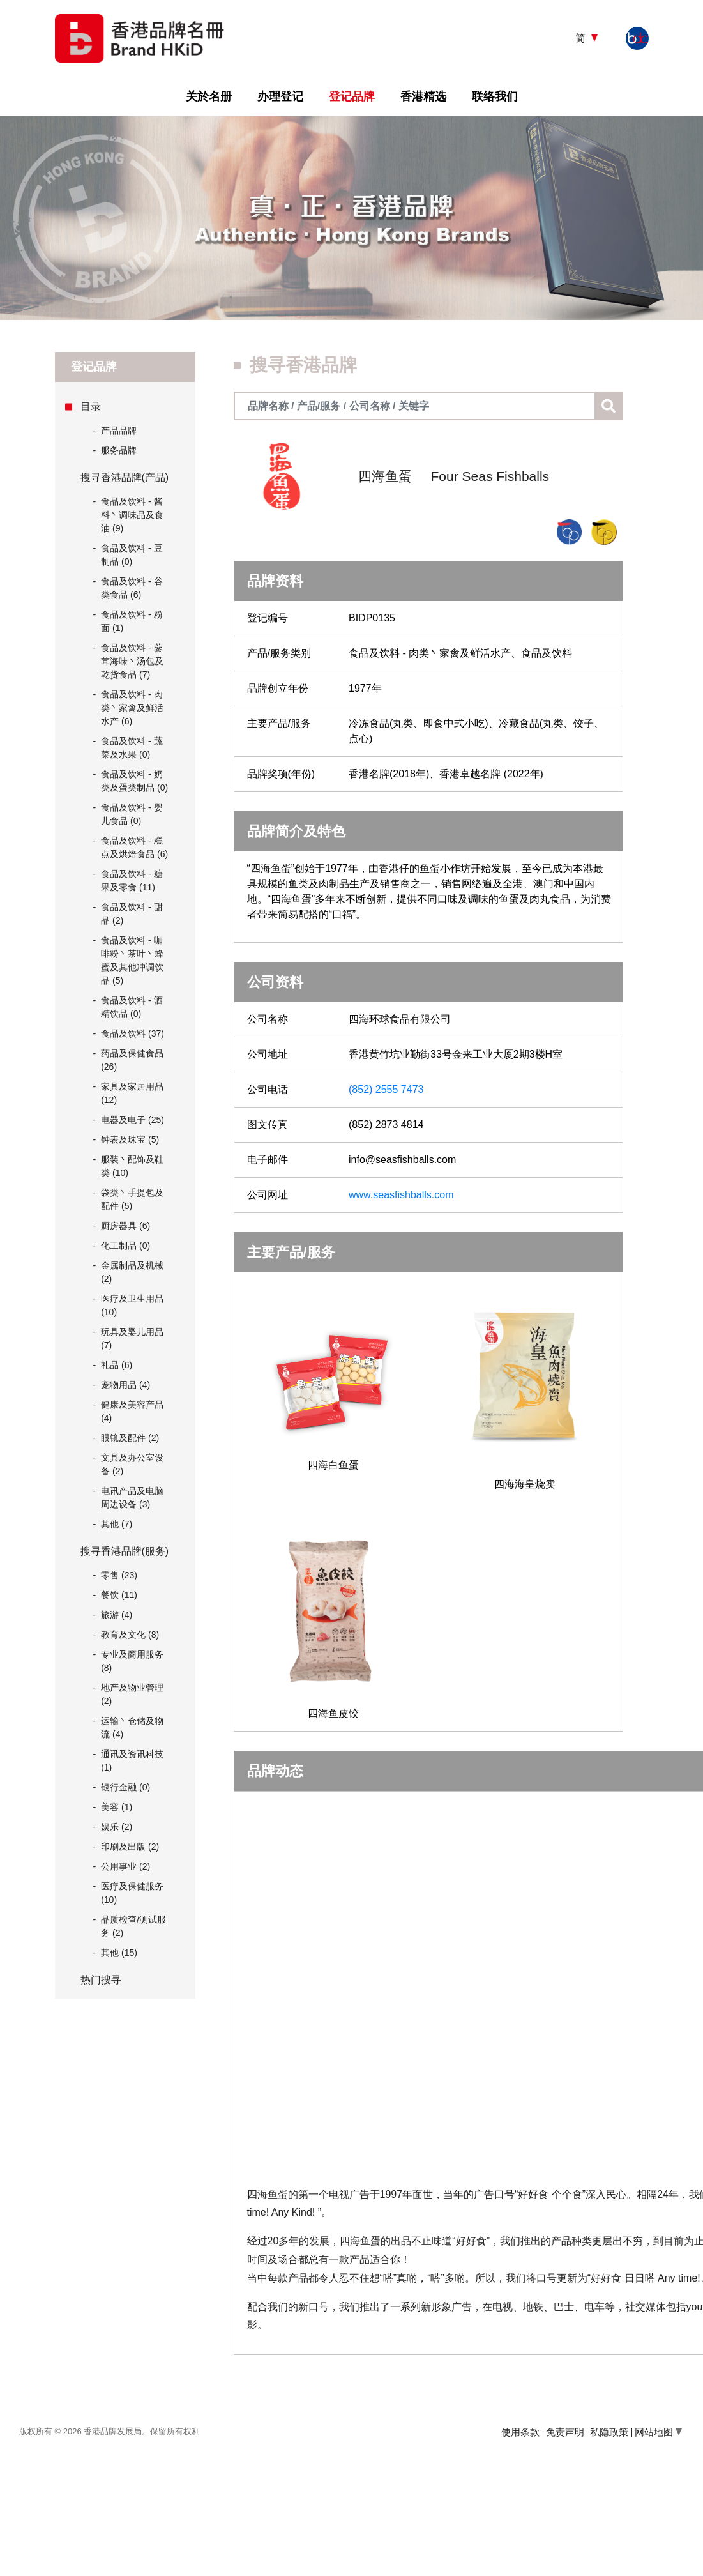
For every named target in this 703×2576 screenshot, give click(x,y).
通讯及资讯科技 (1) (132, 1760)
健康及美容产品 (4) (132, 1411)
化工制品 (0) (125, 1245)
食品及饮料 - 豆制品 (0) (131, 555)
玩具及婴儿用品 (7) (132, 1338)
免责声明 (565, 2432)
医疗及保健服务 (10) (132, 1893)
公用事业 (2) (125, 1866)
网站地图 (658, 2432)
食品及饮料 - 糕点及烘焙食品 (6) (134, 847)
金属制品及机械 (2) (132, 1272)
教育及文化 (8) (130, 1634)
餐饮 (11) (119, 1595)
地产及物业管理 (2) (132, 1694)
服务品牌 (115, 450)
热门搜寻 (100, 1979)
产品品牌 (115, 431)
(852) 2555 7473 (386, 1089)
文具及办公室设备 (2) (132, 1464)
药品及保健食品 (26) (132, 1060)
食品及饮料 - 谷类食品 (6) (131, 588)
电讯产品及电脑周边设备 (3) (132, 1497)
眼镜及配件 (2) (130, 1438)
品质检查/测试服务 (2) (133, 1926)
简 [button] (581, 38)
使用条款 (520, 2432)
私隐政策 (609, 2432)
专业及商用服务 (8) (132, 1661)
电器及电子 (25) (132, 1120)
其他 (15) (119, 1952)
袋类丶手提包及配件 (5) (132, 1199)
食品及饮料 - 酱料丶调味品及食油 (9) (132, 514)
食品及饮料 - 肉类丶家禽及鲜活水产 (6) (132, 707)
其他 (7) (116, 1524)
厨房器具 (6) (125, 1226)
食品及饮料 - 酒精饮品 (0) (131, 1007)
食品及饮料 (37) (132, 1033)
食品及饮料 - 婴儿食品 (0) (131, 814)
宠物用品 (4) (125, 1385)
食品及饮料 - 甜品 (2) (131, 914)
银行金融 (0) (125, 1787)
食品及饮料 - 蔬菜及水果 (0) (131, 747)
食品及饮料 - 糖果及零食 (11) (131, 880)
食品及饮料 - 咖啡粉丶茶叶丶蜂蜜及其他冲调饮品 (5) (132, 960)
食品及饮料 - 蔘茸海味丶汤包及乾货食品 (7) (132, 661)
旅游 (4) (116, 1615)
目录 (90, 406)
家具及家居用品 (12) (132, 1093)
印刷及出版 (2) (130, 1846)
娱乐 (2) (116, 1827)
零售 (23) (119, 1575)
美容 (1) (116, 1807)
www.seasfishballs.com (401, 1194)
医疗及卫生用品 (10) (132, 1305)
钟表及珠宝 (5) (130, 1139)
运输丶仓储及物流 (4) (132, 1727)
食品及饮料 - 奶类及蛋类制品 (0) (134, 781)
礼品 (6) (116, 1365)
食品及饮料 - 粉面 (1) (131, 621)
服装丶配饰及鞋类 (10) (132, 1166)
